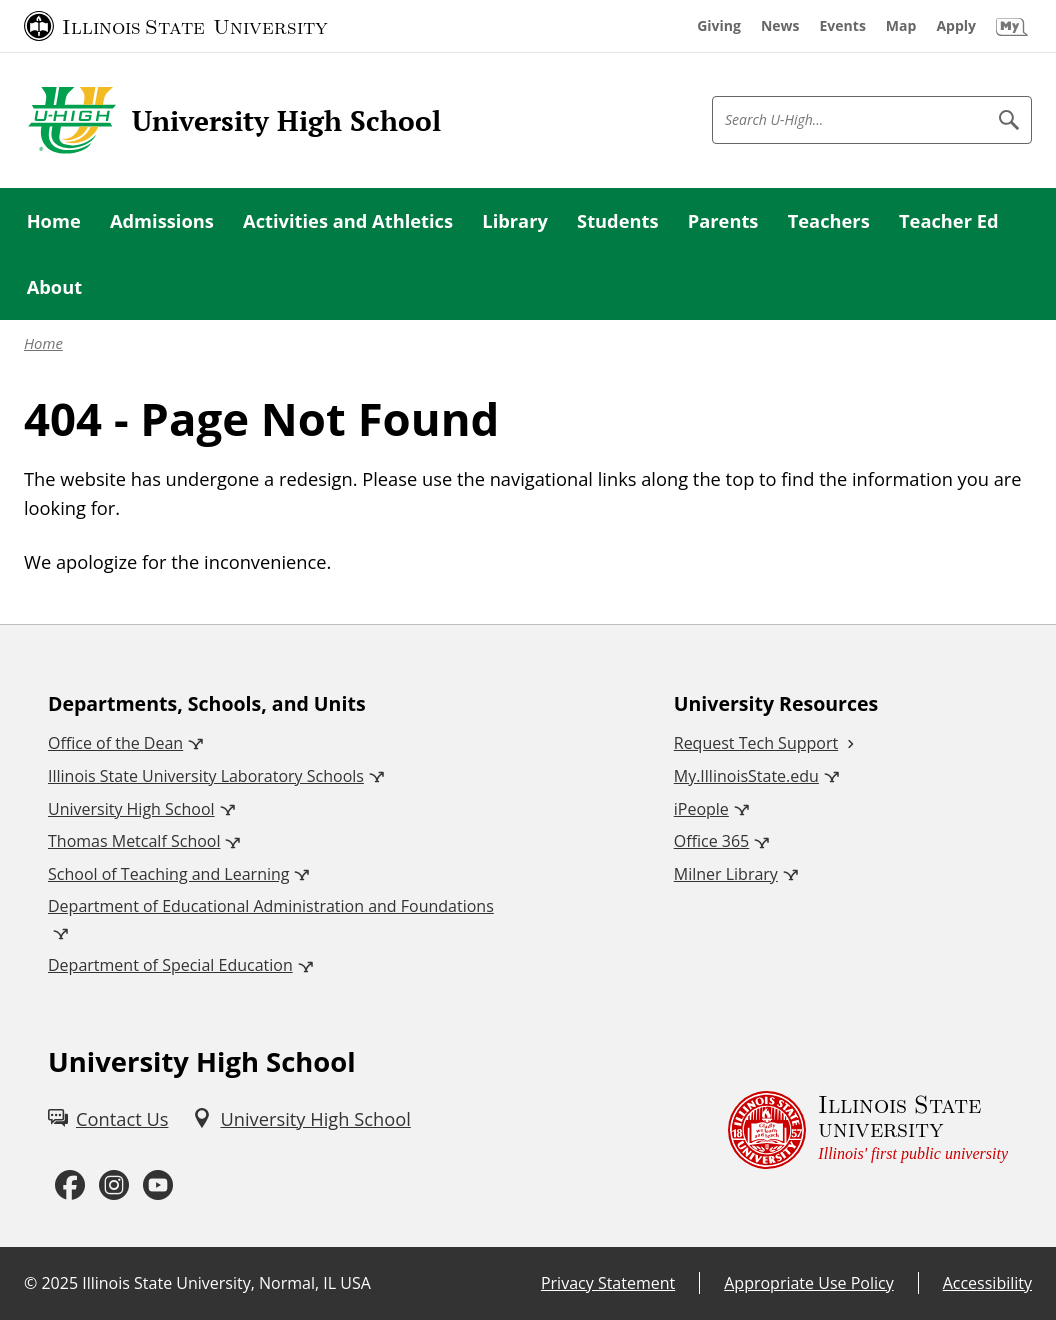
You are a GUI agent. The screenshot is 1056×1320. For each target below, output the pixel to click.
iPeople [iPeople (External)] (701, 809)
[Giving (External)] (719, 26)
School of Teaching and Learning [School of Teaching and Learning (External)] (168, 874)
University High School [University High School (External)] (131, 809)
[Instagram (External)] (114, 1186)
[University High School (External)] (301, 1118)
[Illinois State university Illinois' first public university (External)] (868, 1129)
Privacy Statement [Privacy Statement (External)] (608, 1283)
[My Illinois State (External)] (1012, 26)
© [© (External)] (30, 1283)
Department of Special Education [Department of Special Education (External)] (170, 965)
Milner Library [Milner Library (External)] (726, 874)
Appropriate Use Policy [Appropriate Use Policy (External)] (808, 1283)
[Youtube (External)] (158, 1186)
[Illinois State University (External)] (176, 26)
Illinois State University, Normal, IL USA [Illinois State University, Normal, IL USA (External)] (226, 1283)
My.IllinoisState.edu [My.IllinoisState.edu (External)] (746, 776)
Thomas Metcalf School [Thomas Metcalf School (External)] (134, 841)
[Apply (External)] (956, 26)
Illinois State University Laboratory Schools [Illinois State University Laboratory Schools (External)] (206, 776)
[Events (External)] (843, 26)
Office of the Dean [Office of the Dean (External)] (115, 743)
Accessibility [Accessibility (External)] (987, 1283)
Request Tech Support (756, 743)
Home (43, 343)
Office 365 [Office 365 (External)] (712, 841)
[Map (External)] (901, 26)
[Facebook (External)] (70, 1186)
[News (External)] (780, 26)
